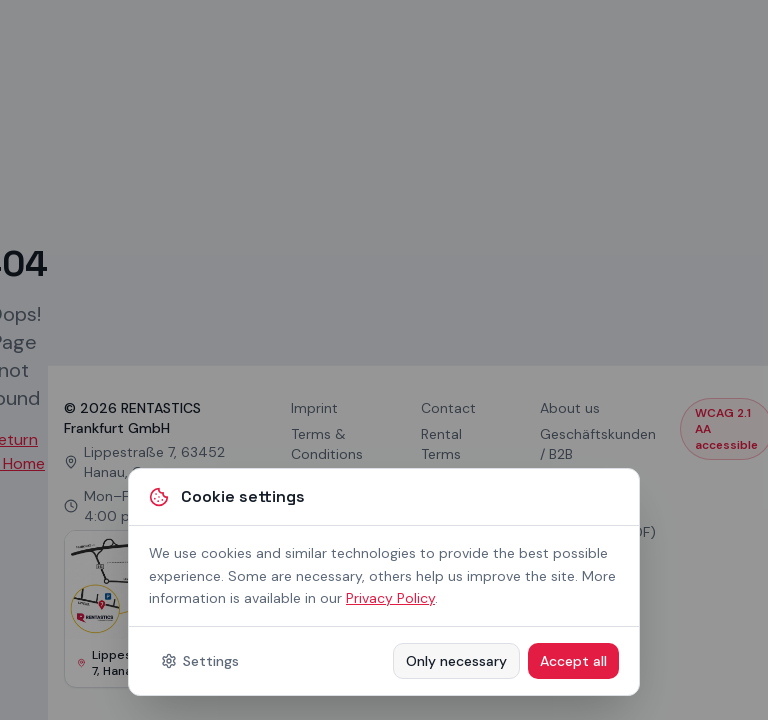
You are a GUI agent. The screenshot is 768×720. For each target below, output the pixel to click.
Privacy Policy (390, 598)
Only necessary (456, 661)
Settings (200, 661)
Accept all (573, 661)
